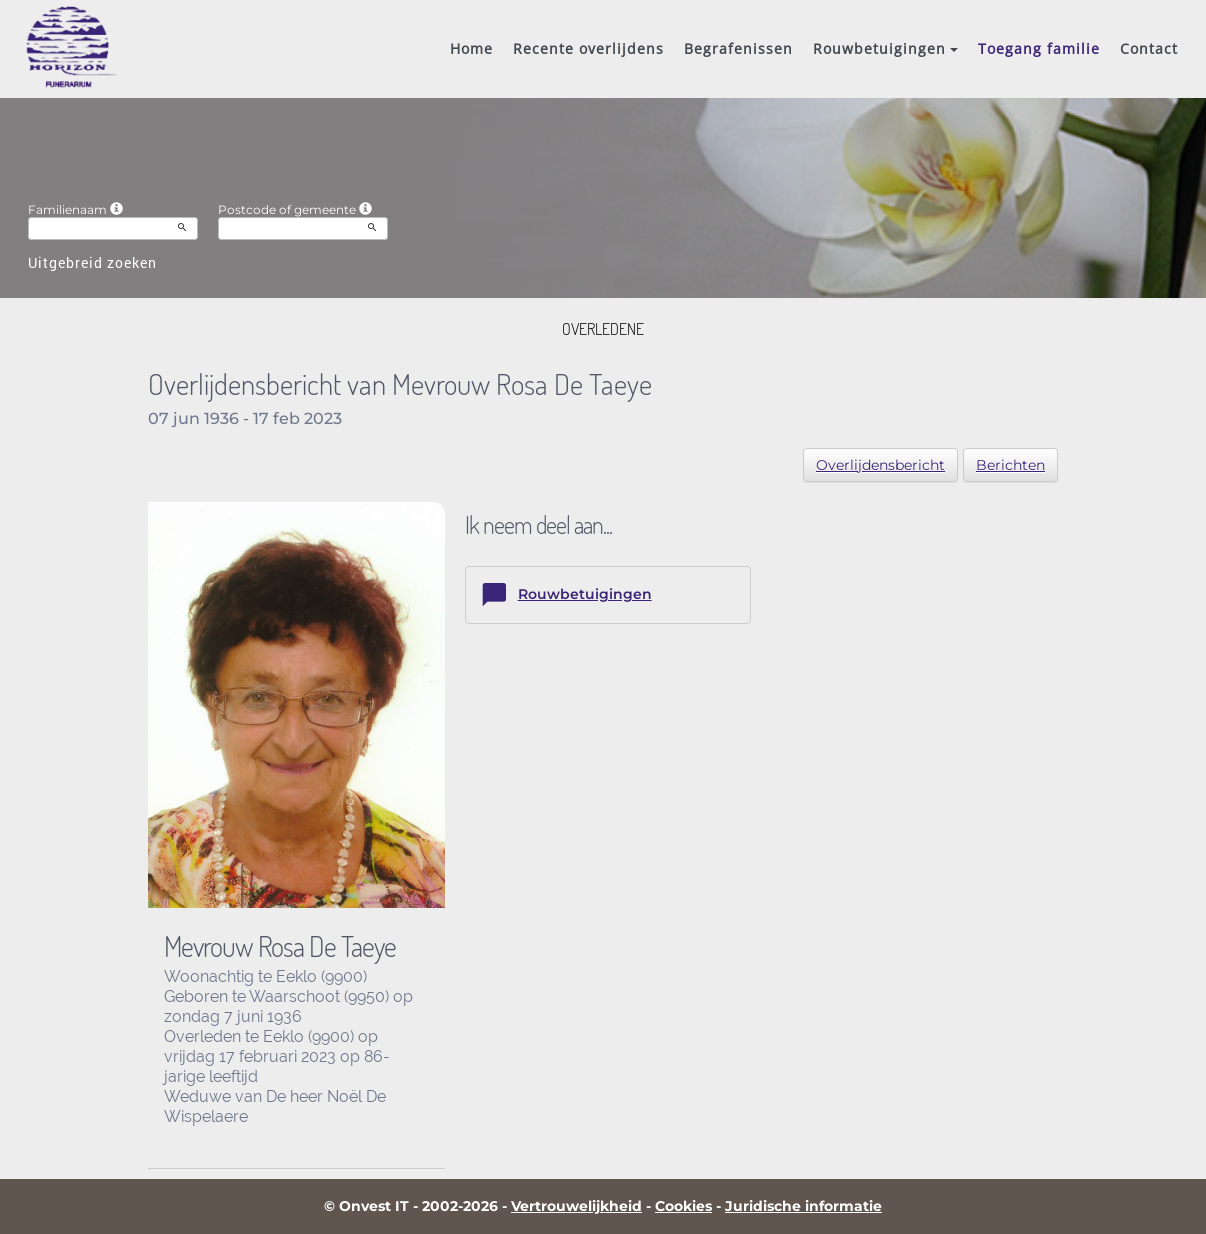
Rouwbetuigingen (885, 48)
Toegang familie (1039, 48)
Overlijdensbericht (880, 465)
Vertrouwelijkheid (576, 1206)
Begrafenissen (738, 48)
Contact (1149, 48)
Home (471, 48)
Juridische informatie (803, 1206)
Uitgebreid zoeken (92, 262)
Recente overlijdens (588, 48)
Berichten (1010, 465)
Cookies (683, 1206)
